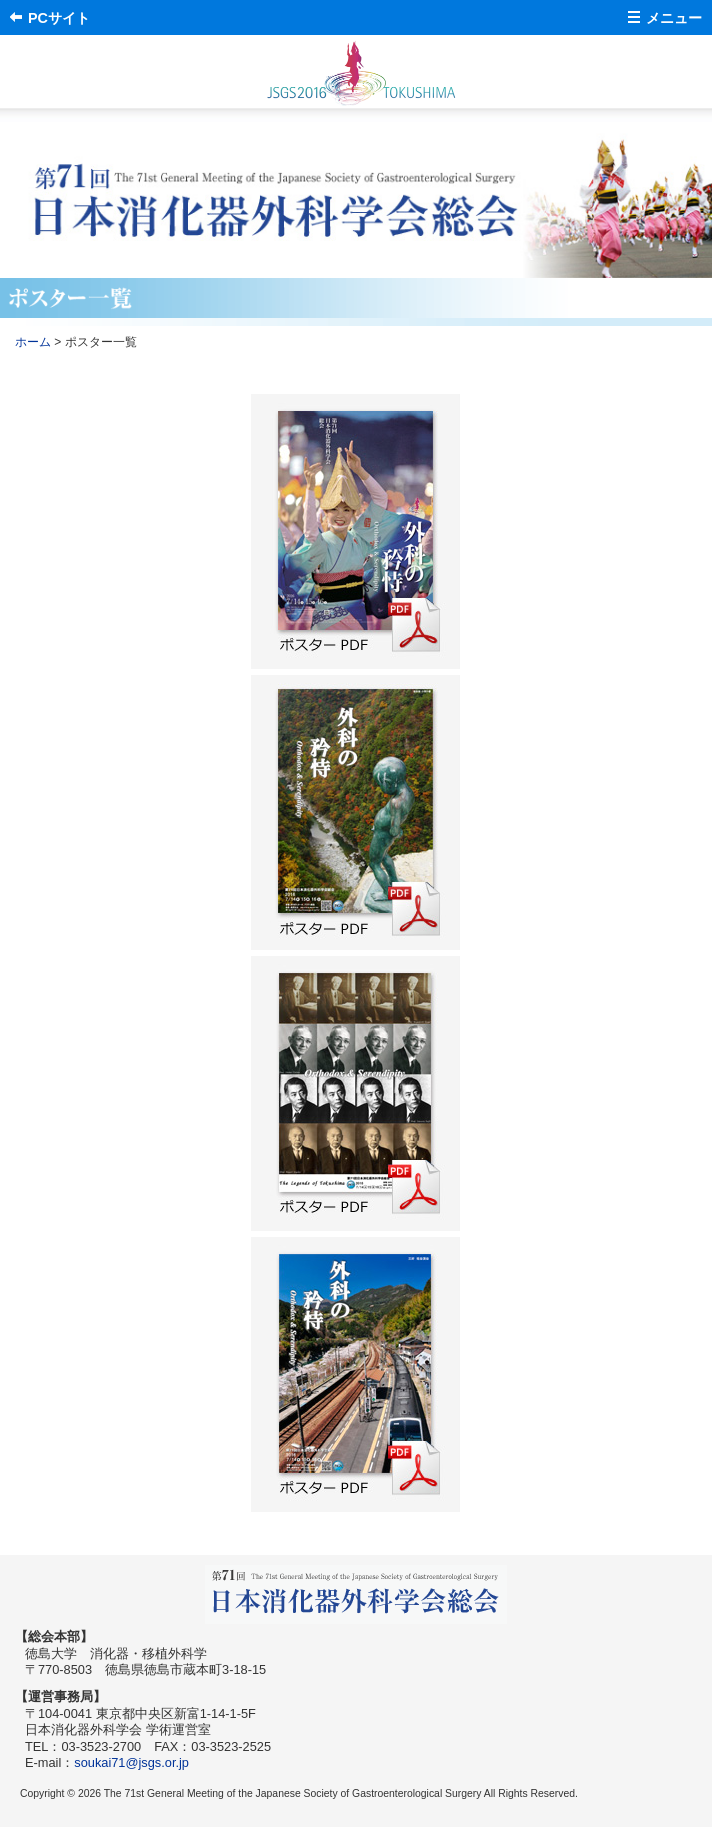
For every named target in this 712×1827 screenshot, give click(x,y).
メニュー (674, 18)
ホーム (33, 342)
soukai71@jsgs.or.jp (131, 1762)
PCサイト (59, 18)
